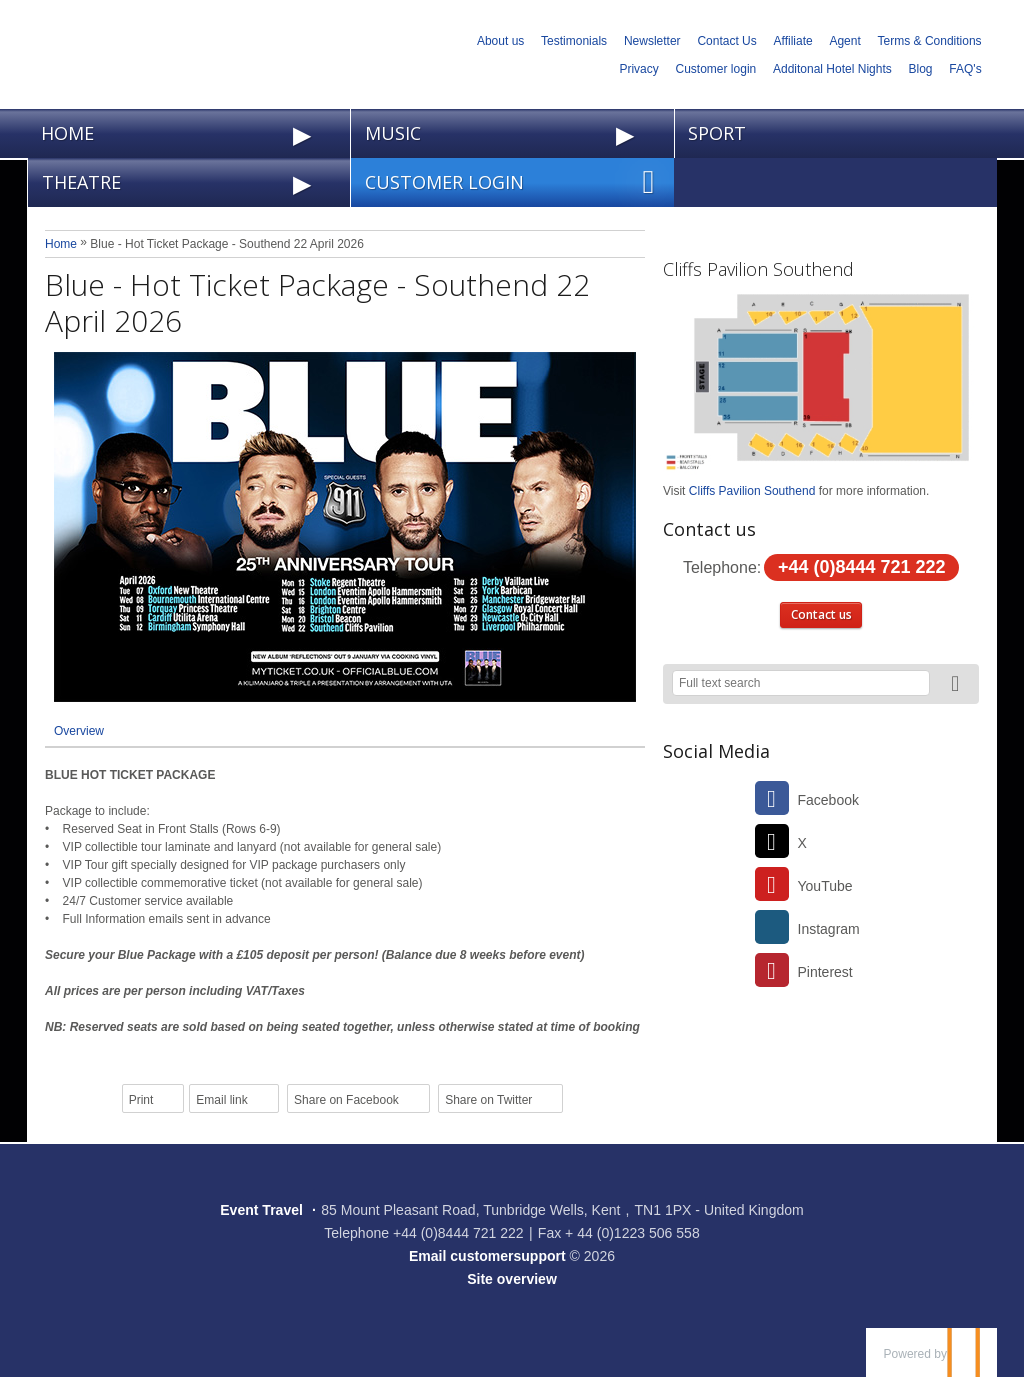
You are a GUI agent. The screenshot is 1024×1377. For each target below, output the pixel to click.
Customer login (716, 69)
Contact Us (726, 41)
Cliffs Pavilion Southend (758, 269)
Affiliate (793, 41)
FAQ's (965, 69)
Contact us (821, 614)
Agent (844, 41)
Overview (79, 731)
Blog (921, 69)
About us (500, 41)
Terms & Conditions (930, 41)
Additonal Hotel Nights (832, 69)
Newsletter (652, 41)
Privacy (638, 69)
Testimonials (574, 41)
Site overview (512, 1279)
